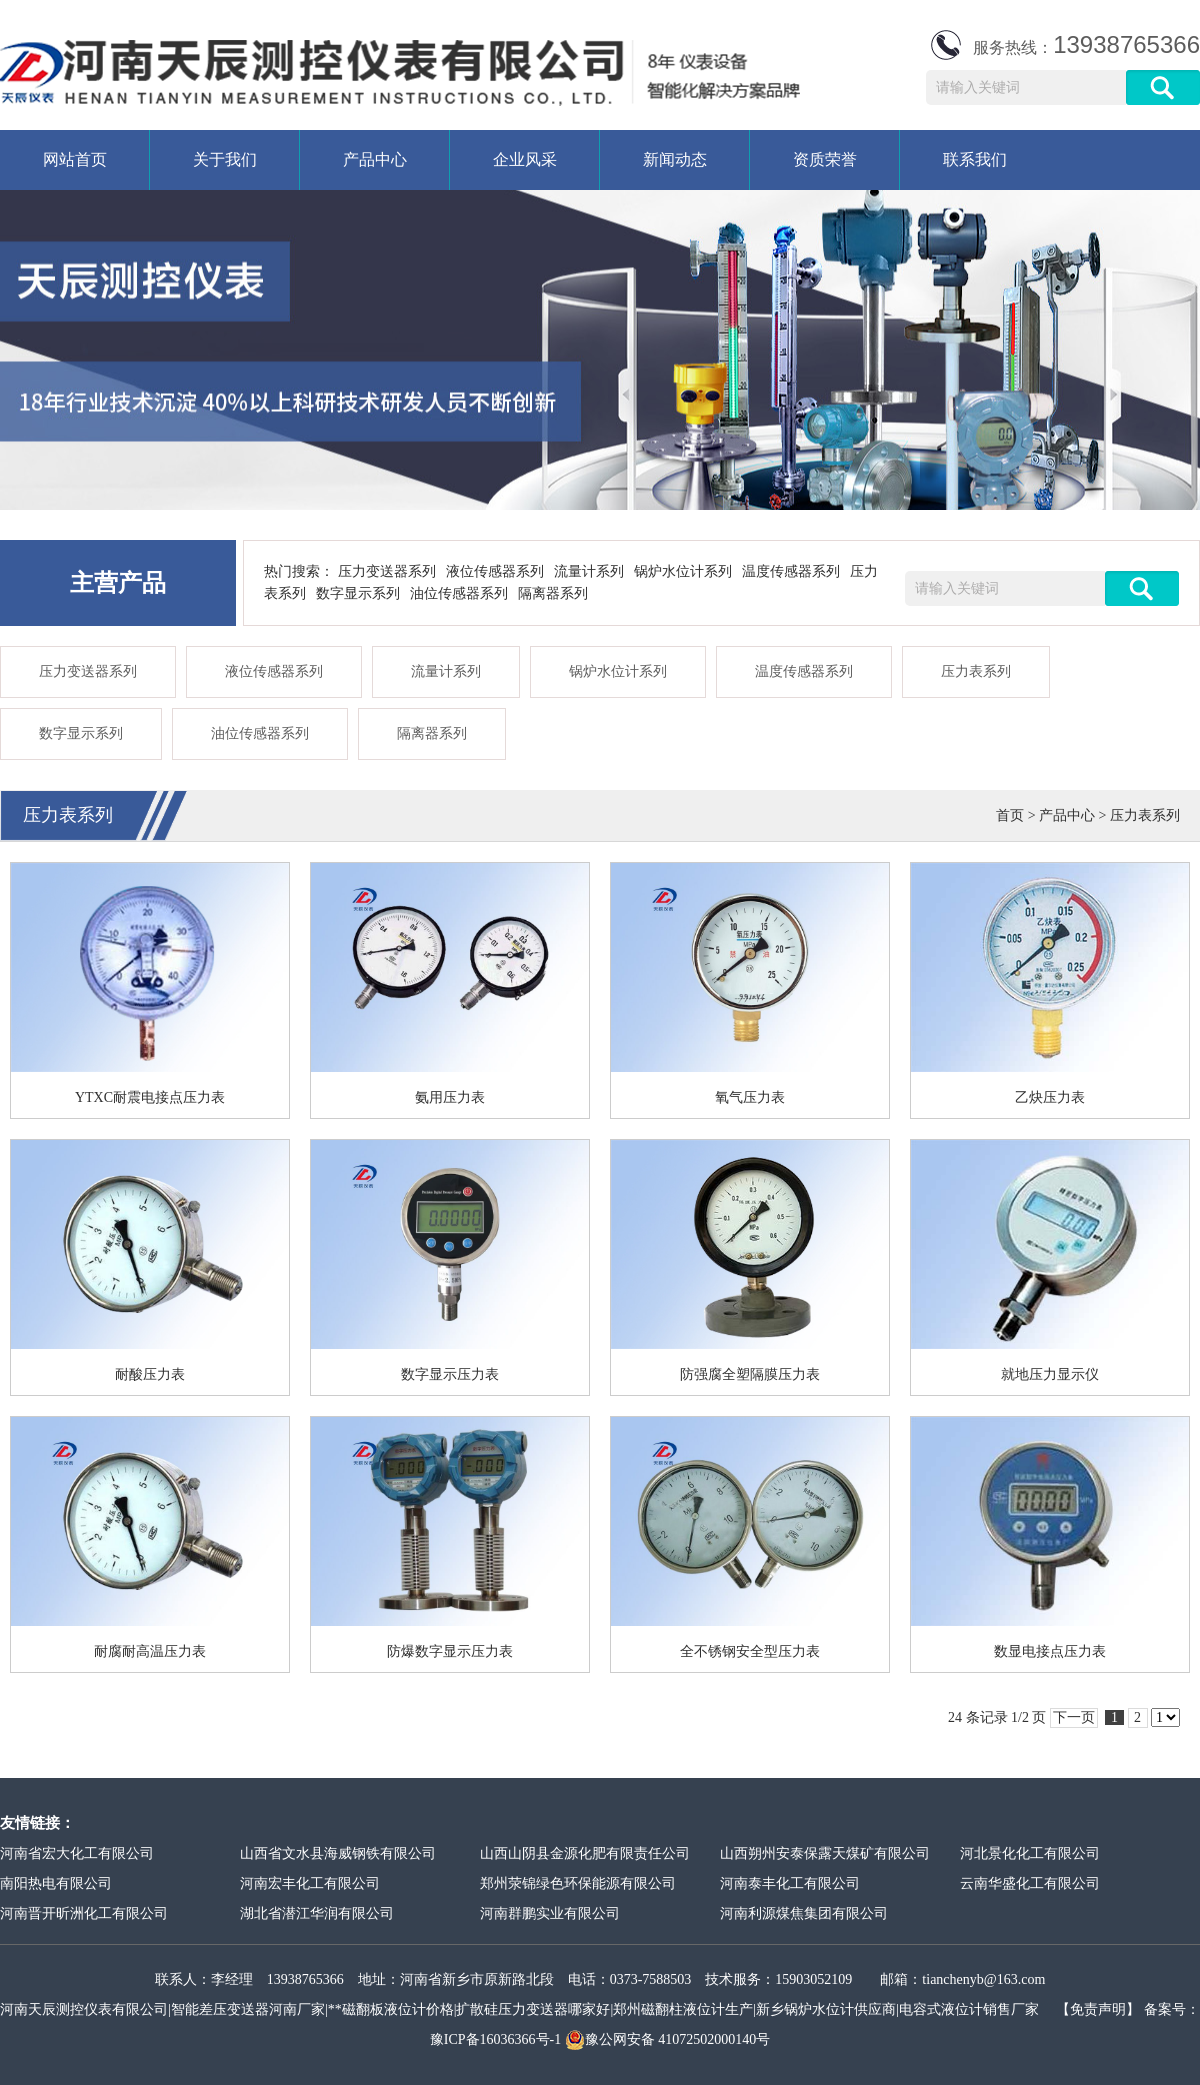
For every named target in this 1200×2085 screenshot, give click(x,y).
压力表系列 (976, 671)
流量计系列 (589, 571)
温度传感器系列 (791, 571)
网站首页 (75, 159)
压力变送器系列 (387, 571)
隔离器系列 (553, 593)
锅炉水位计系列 (683, 571)
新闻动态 (675, 159)
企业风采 (525, 159)
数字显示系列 (358, 593)
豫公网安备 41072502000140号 (668, 2040)
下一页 (1074, 1717)
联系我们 (975, 159)
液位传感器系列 (495, 571)
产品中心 (375, 159)
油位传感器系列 (459, 593)
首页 (1010, 815)
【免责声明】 (1098, 2009)
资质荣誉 (825, 159)
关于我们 (225, 159)
